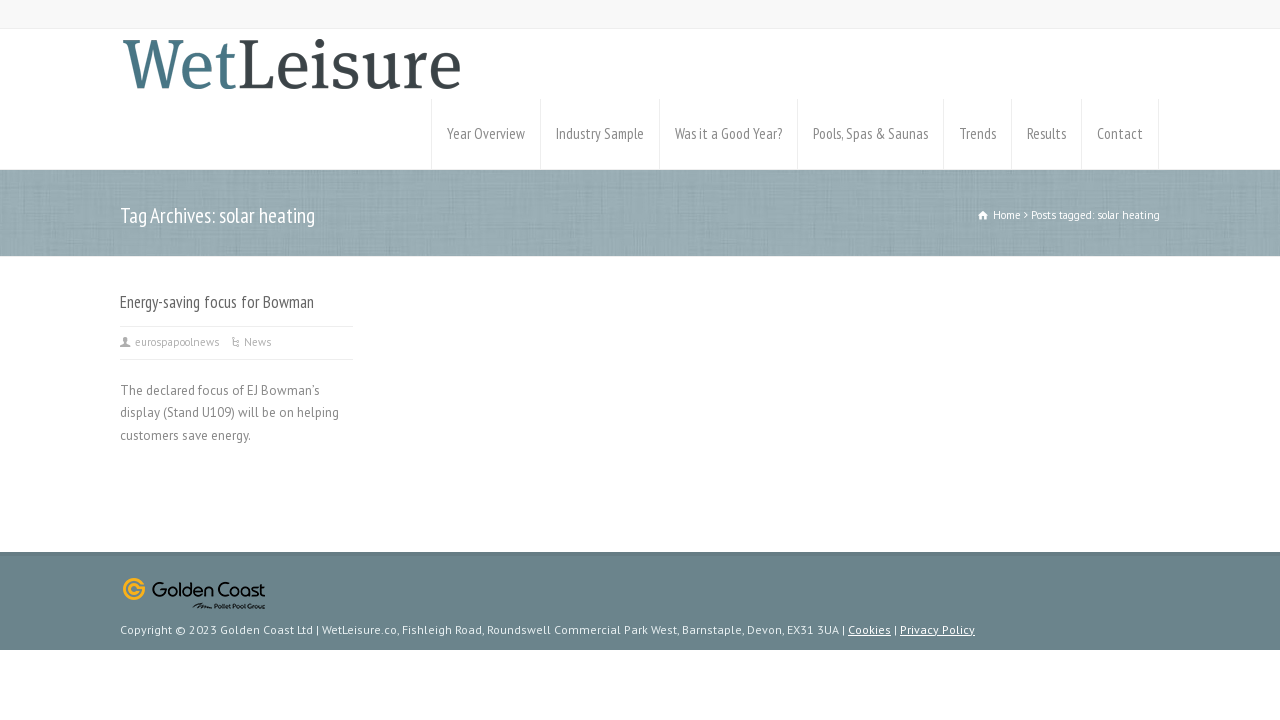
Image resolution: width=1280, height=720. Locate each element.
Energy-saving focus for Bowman (217, 302)
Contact (1120, 133)
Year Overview (486, 133)
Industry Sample (600, 133)
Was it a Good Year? (728, 133)
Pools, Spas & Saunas (870, 133)
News (257, 342)
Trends (977, 133)
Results (1046, 133)
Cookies (869, 629)
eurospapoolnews (177, 342)
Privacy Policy (937, 629)
